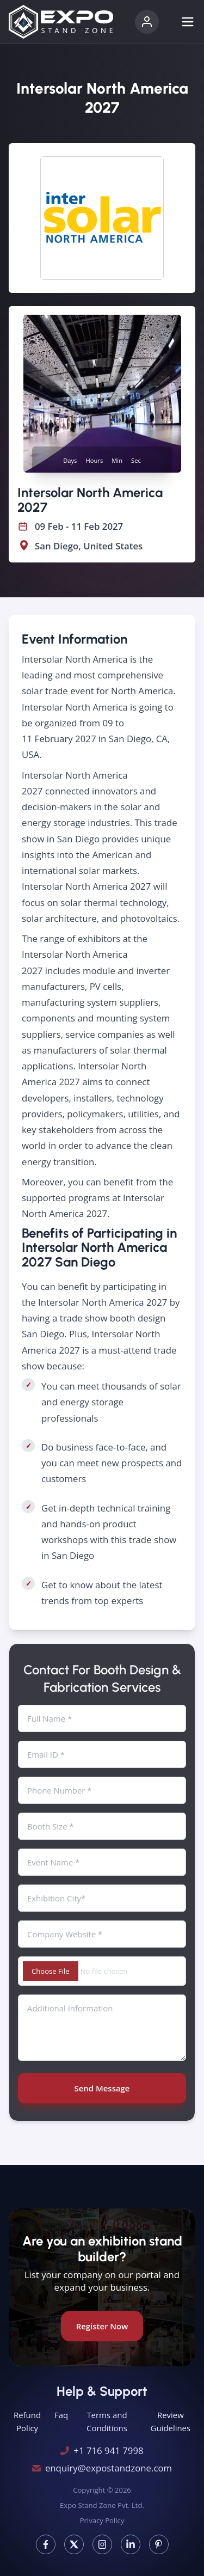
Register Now (102, 2326)
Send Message (102, 2088)
